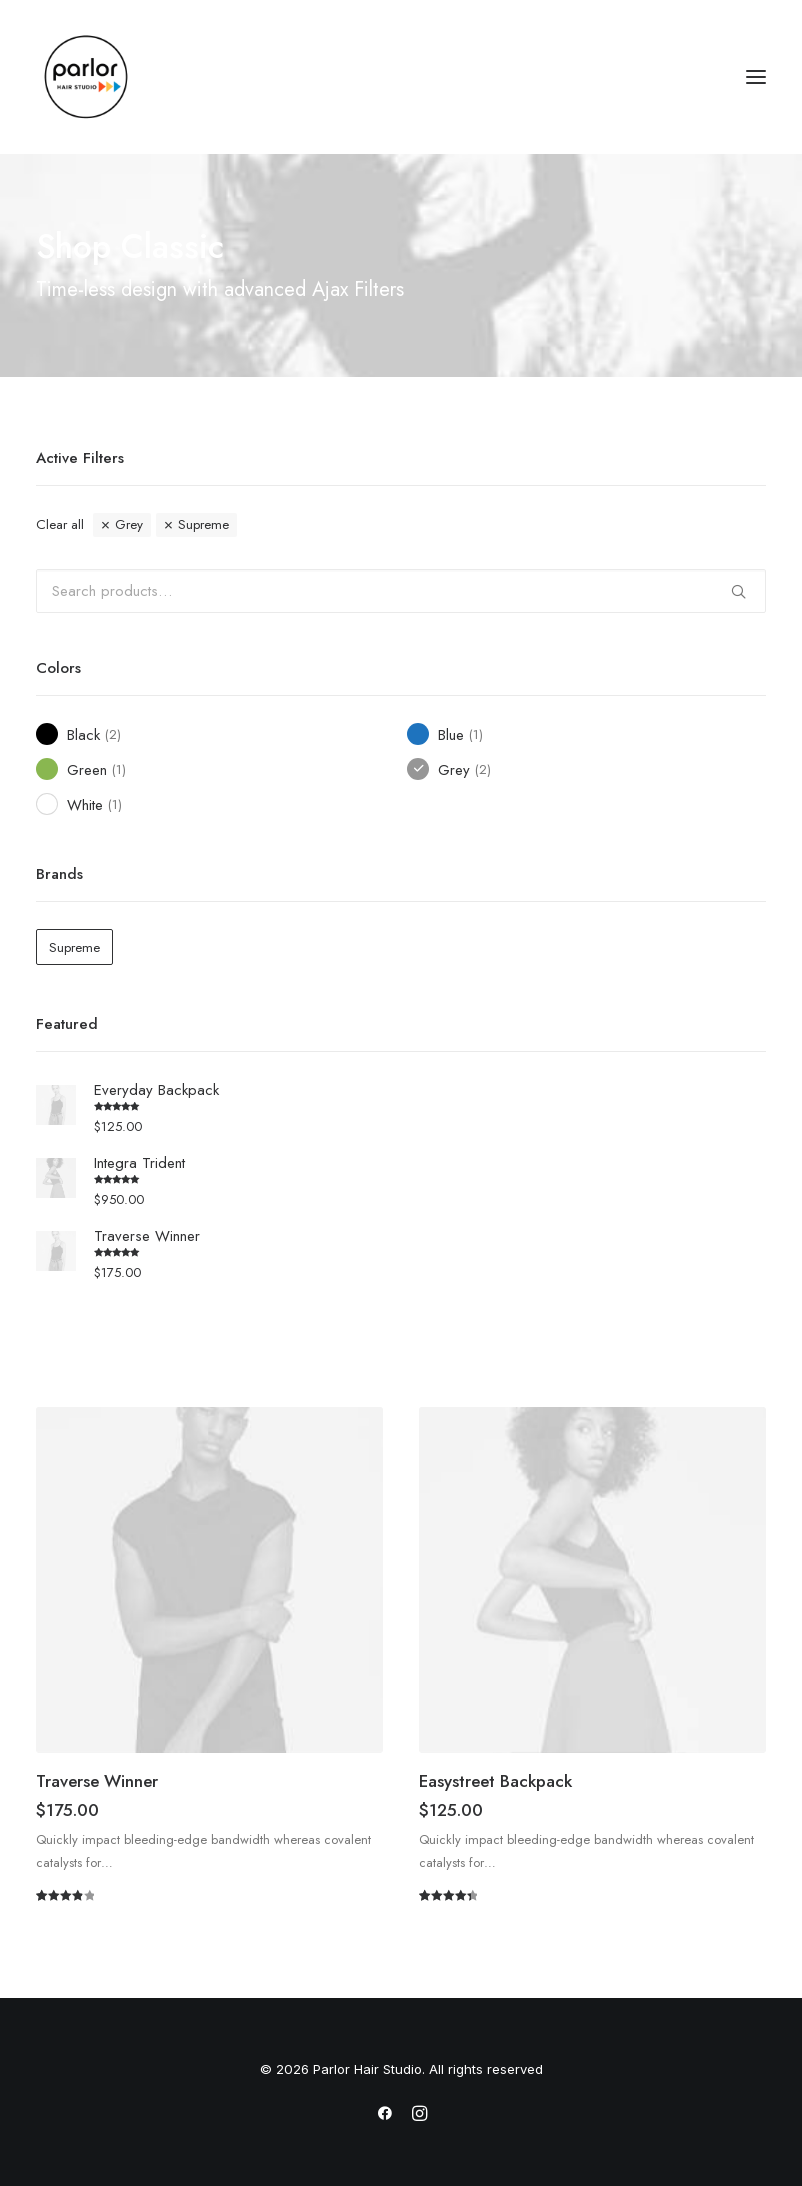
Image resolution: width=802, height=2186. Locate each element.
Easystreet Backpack (495, 1781)
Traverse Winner (97, 1781)
